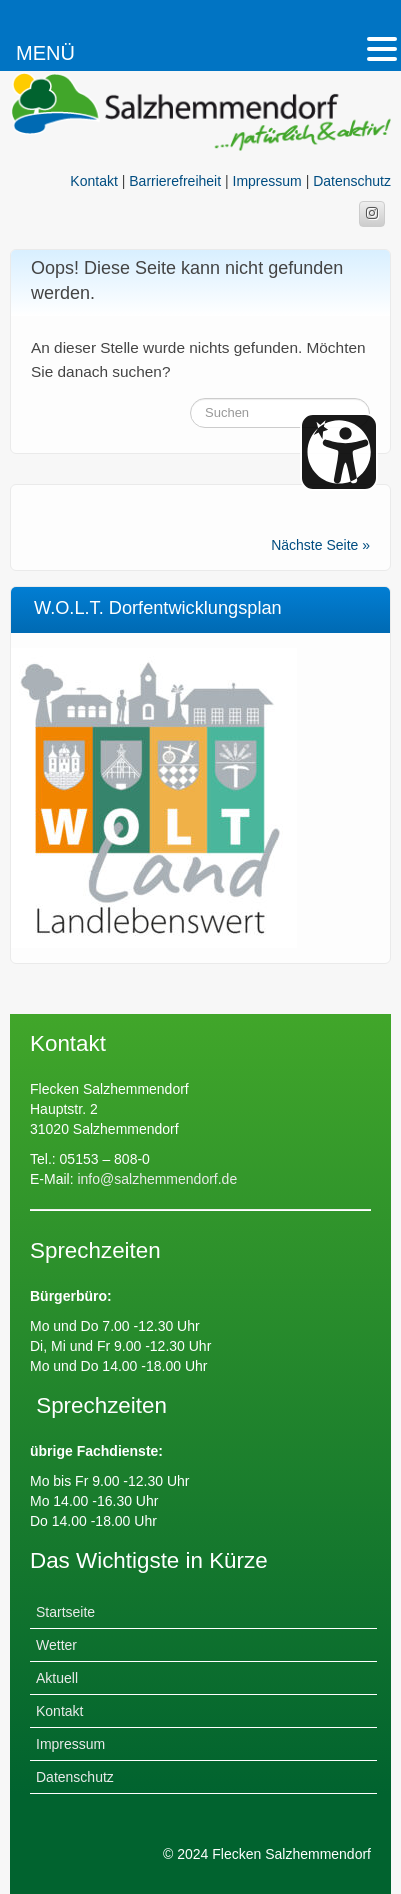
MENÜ (45, 53)
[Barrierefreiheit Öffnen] (339, 452)
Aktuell (57, 1678)
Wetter (56, 1645)
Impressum (267, 181)
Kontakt (93, 181)
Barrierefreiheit (175, 181)
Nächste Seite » (320, 545)
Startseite (65, 1612)
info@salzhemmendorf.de (156, 1179)
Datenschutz (352, 181)
